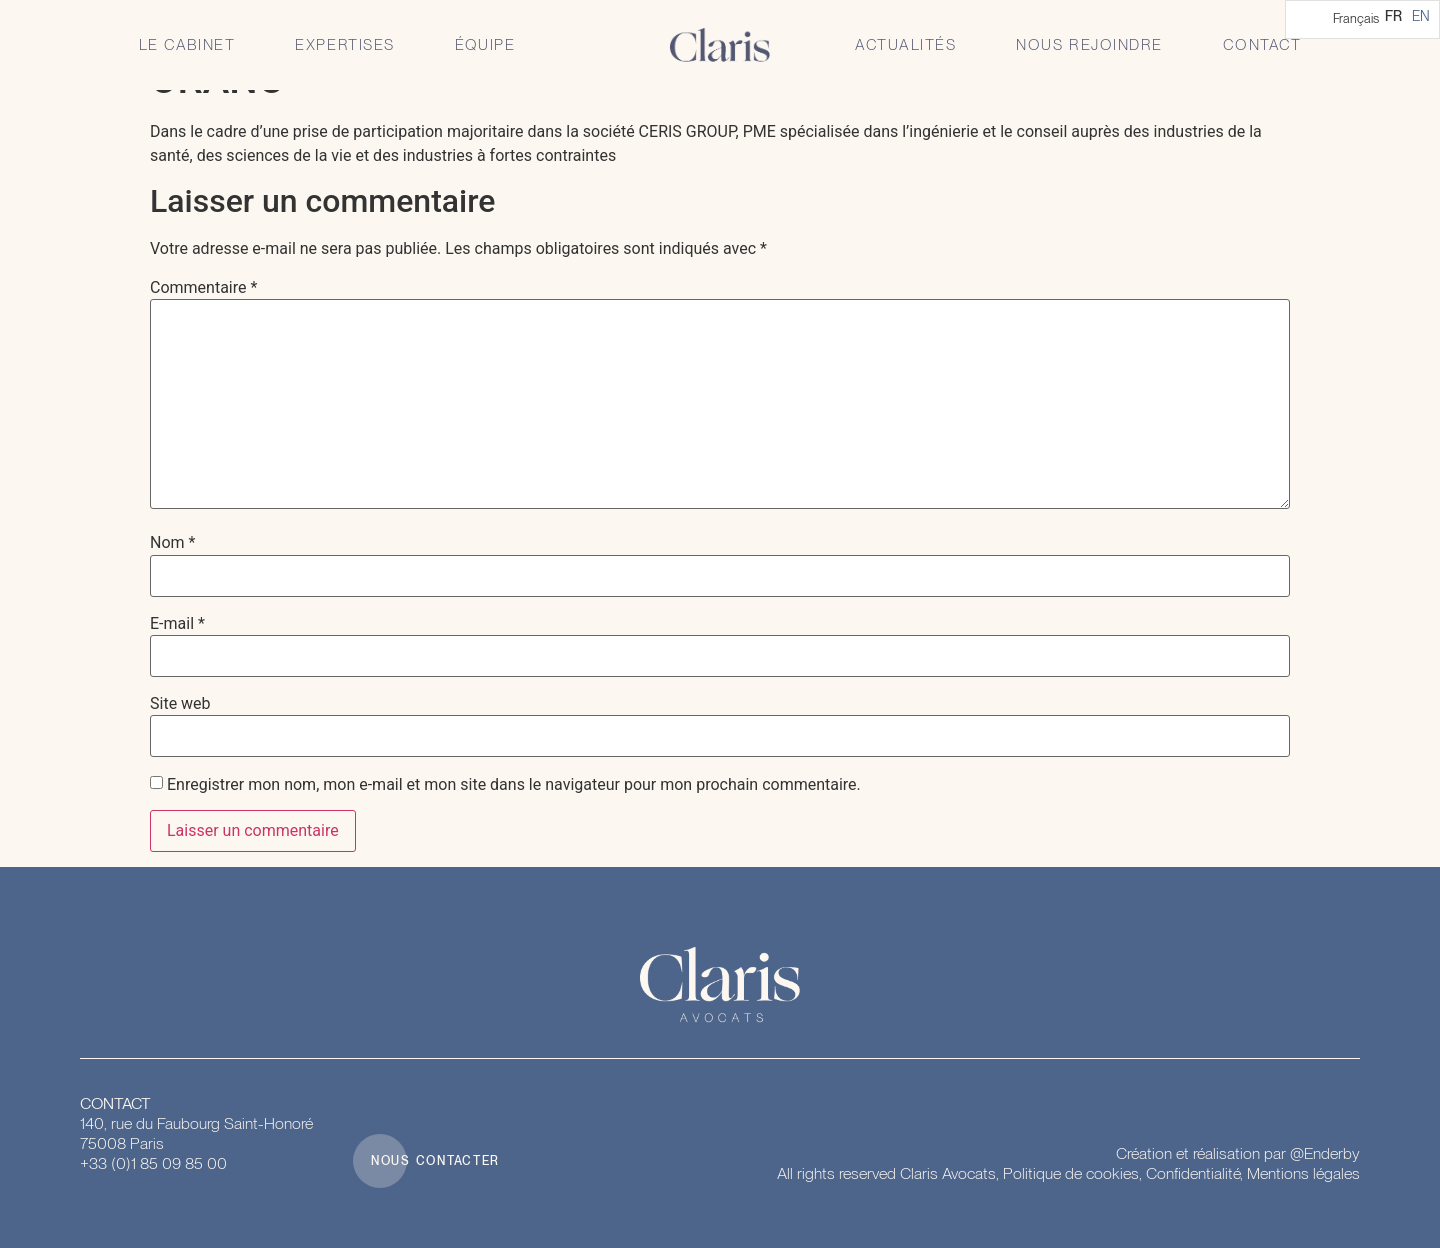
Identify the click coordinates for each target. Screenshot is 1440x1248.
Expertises (345, 45)
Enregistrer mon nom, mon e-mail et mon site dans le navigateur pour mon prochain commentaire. (514, 785)
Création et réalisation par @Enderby (1238, 1153)
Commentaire (203, 288)
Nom (172, 543)
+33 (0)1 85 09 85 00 (153, 1163)
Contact (1262, 45)
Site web (180, 704)
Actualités (905, 45)
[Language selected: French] (1362, 19)
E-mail (177, 624)
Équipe (485, 45)
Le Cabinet (187, 45)
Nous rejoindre (1089, 45)
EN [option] (1421, 16)
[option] (1421, 16)
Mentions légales (1303, 1173)
